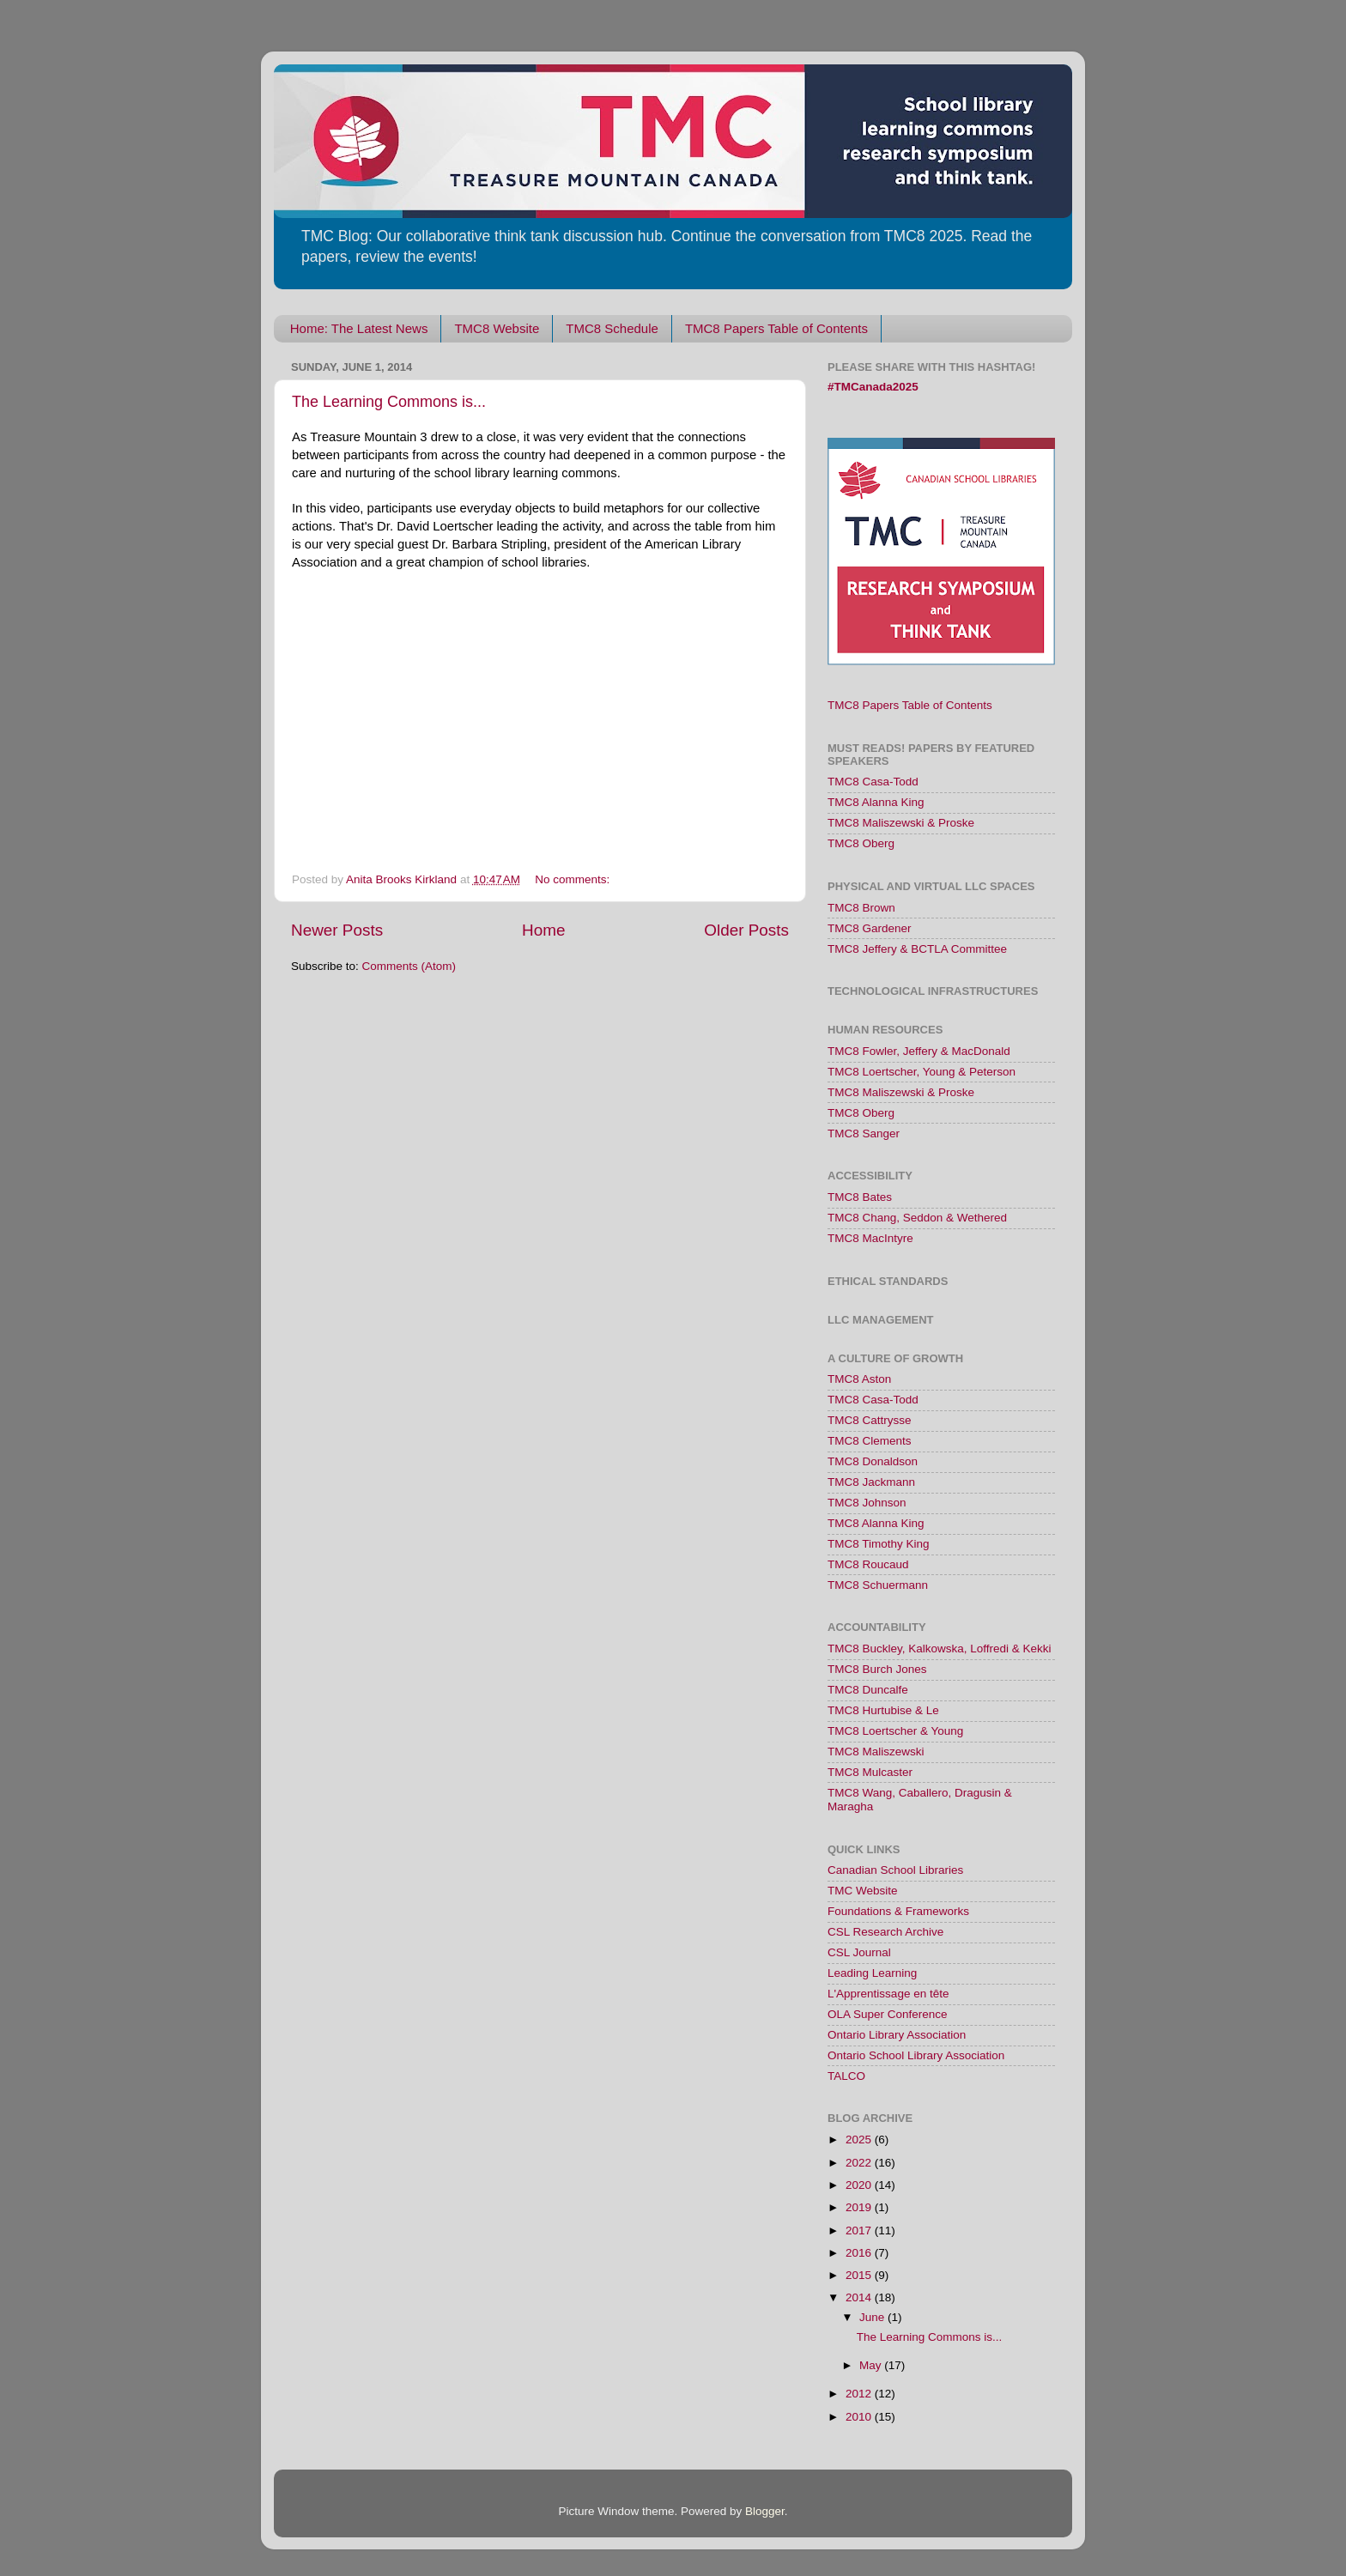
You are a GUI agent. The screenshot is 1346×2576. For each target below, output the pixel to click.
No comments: (574, 879)
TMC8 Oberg (861, 843)
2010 (860, 2416)
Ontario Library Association (897, 2034)
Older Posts (746, 930)
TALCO (846, 2076)
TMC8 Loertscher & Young (895, 1730)
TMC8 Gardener (870, 928)
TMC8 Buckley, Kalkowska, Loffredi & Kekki (940, 1648)
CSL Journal (859, 1952)
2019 (860, 2207)
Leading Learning (872, 1973)
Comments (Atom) (409, 966)
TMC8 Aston (859, 1379)
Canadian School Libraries (895, 1870)
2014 (860, 2297)
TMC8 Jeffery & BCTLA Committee (917, 949)
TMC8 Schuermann (878, 1585)
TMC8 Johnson (867, 1502)
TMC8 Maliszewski (876, 1751)
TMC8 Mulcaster (870, 1772)
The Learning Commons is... (389, 401)
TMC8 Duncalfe (868, 1689)
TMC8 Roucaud (868, 1564)
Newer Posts (337, 930)
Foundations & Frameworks (898, 1911)
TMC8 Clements (870, 1440)
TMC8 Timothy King (879, 1543)
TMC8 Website (496, 328)
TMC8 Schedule (612, 328)
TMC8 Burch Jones (877, 1669)
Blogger (765, 2511)
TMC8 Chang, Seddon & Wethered (917, 1217)
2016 (860, 2252)
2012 (860, 2393)
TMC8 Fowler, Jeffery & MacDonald (919, 1051)
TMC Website (863, 1890)
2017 (860, 2230)
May (871, 2365)
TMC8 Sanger (864, 1133)
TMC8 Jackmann (871, 1482)
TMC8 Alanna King (876, 802)
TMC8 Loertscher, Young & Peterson (922, 1071)
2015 (860, 2275)
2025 (860, 2139)
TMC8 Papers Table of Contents (776, 328)
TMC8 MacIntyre (870, 1238)
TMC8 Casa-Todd (873, 781)
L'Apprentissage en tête (888, 1993)
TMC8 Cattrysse (870, 1420)
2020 (860, 2185)
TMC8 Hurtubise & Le (883, 1710)
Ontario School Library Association (916, 2055)
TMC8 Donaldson (873, 1461)
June (873, 2317)
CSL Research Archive (885, 1931)
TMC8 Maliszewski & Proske (901, 822)
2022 (860, 2162)
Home (543, 930)
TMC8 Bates (860, 1197)
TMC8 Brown (861, 907)
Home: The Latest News (359, 328)
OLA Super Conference (888, 2014)
